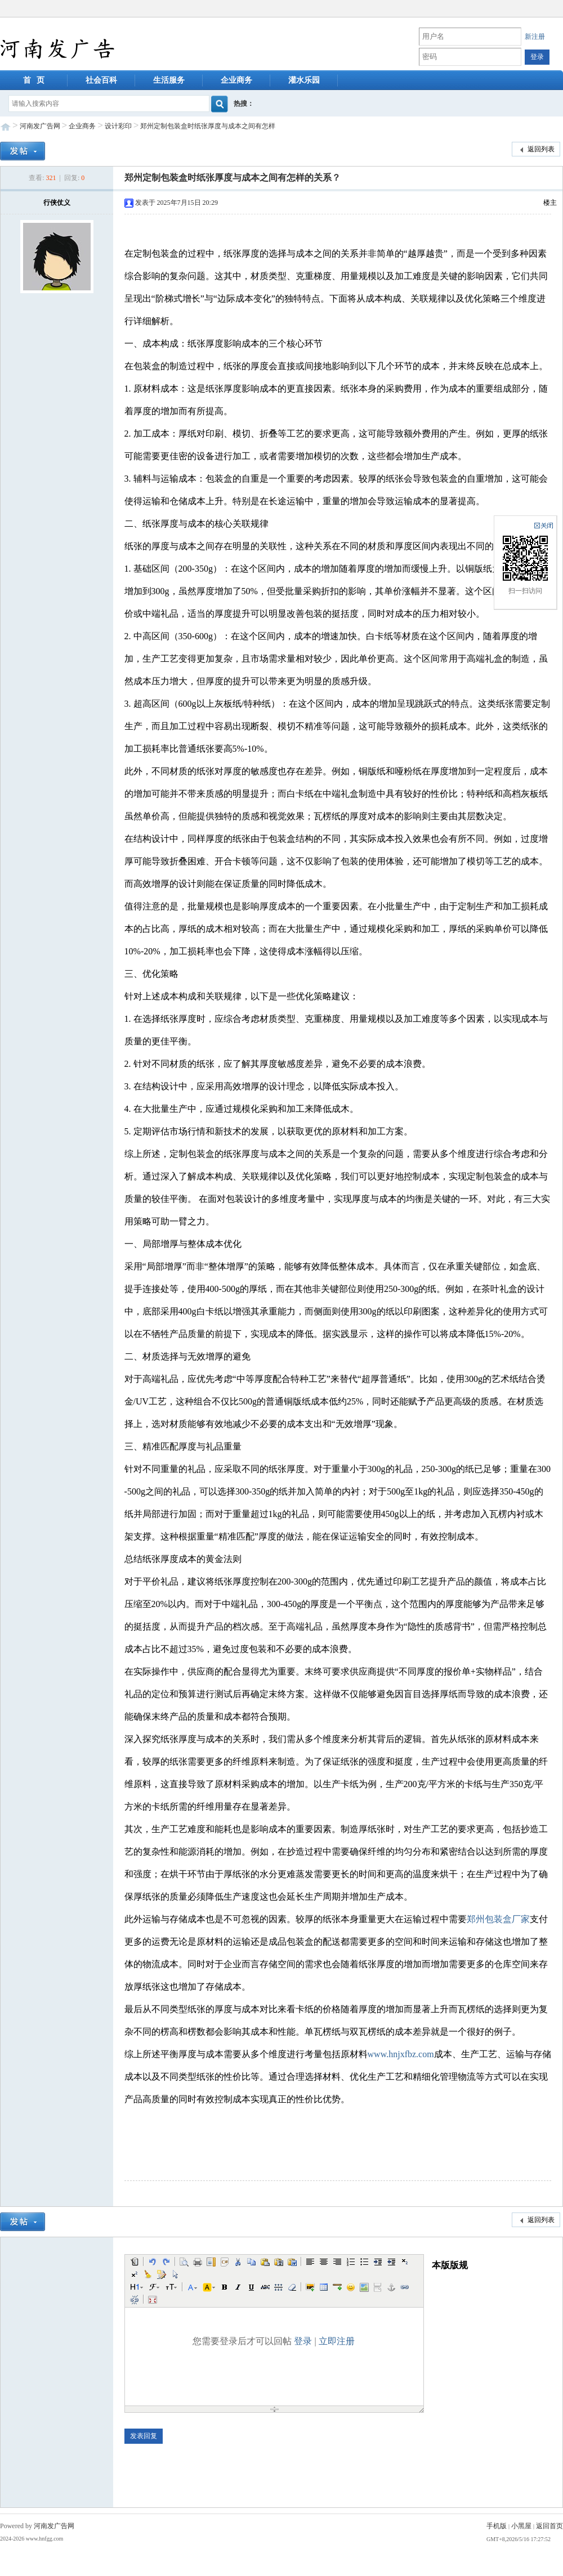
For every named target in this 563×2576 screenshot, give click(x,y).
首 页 (34, 80)
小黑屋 (521, 2526)
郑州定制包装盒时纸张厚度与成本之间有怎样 (207, 126)
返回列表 (536, 149)
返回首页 (549, 2526)
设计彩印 (118, 126)
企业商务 (236, 80)
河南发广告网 (40, 126)
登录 (303, 2341)
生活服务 (169, 80)
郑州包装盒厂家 (498, 1919)
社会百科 (101, 80)
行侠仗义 (56, 203)
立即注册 (337, 2341)
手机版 (496, 2526)
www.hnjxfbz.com (401, 2054)
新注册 (535, 37)
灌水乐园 (304, 80)
